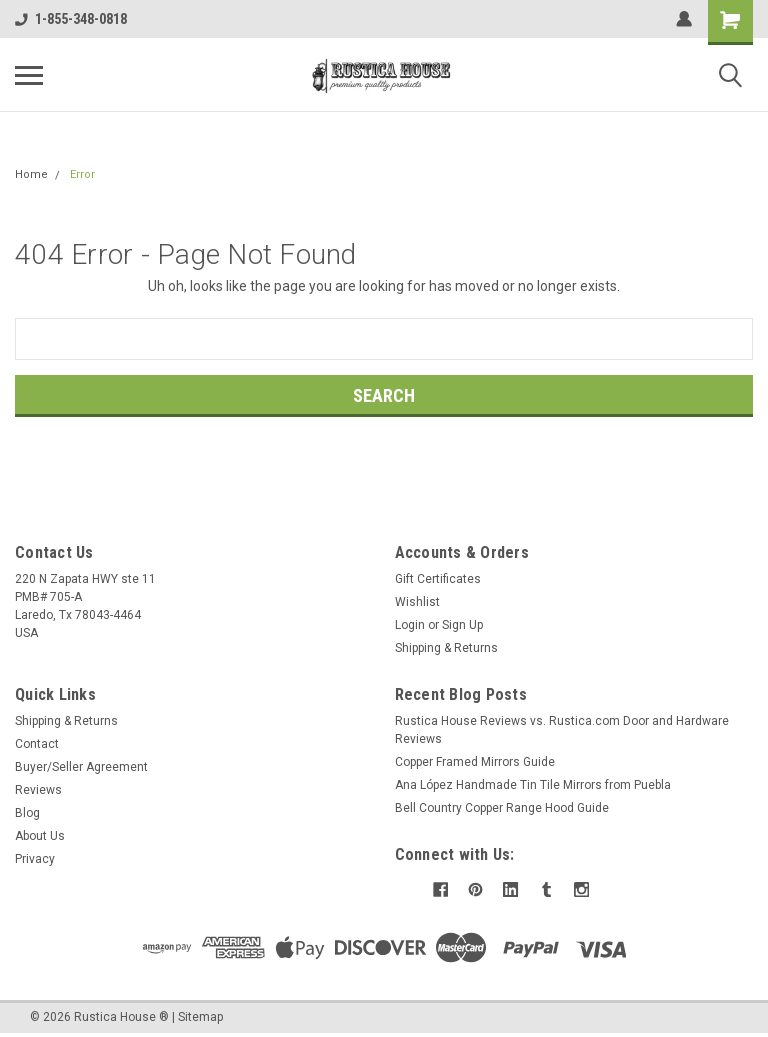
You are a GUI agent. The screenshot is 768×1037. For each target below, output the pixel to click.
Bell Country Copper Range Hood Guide (502, 808)
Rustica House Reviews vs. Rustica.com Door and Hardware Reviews (562, 730)
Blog (27, 813)
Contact (37, 744)
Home (31, 174)
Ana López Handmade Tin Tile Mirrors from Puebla (533, 785)
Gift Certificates (438, 579)
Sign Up (462, 625)
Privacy (35, 859)
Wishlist (417, 602)
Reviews (38, 790)
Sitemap (200, 1017)
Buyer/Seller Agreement (81, 767)
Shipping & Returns (446, 648)
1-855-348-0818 (71, 19)
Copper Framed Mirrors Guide (475, 762)
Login (410, 625)
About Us (40, 836)
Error (82, 174)
